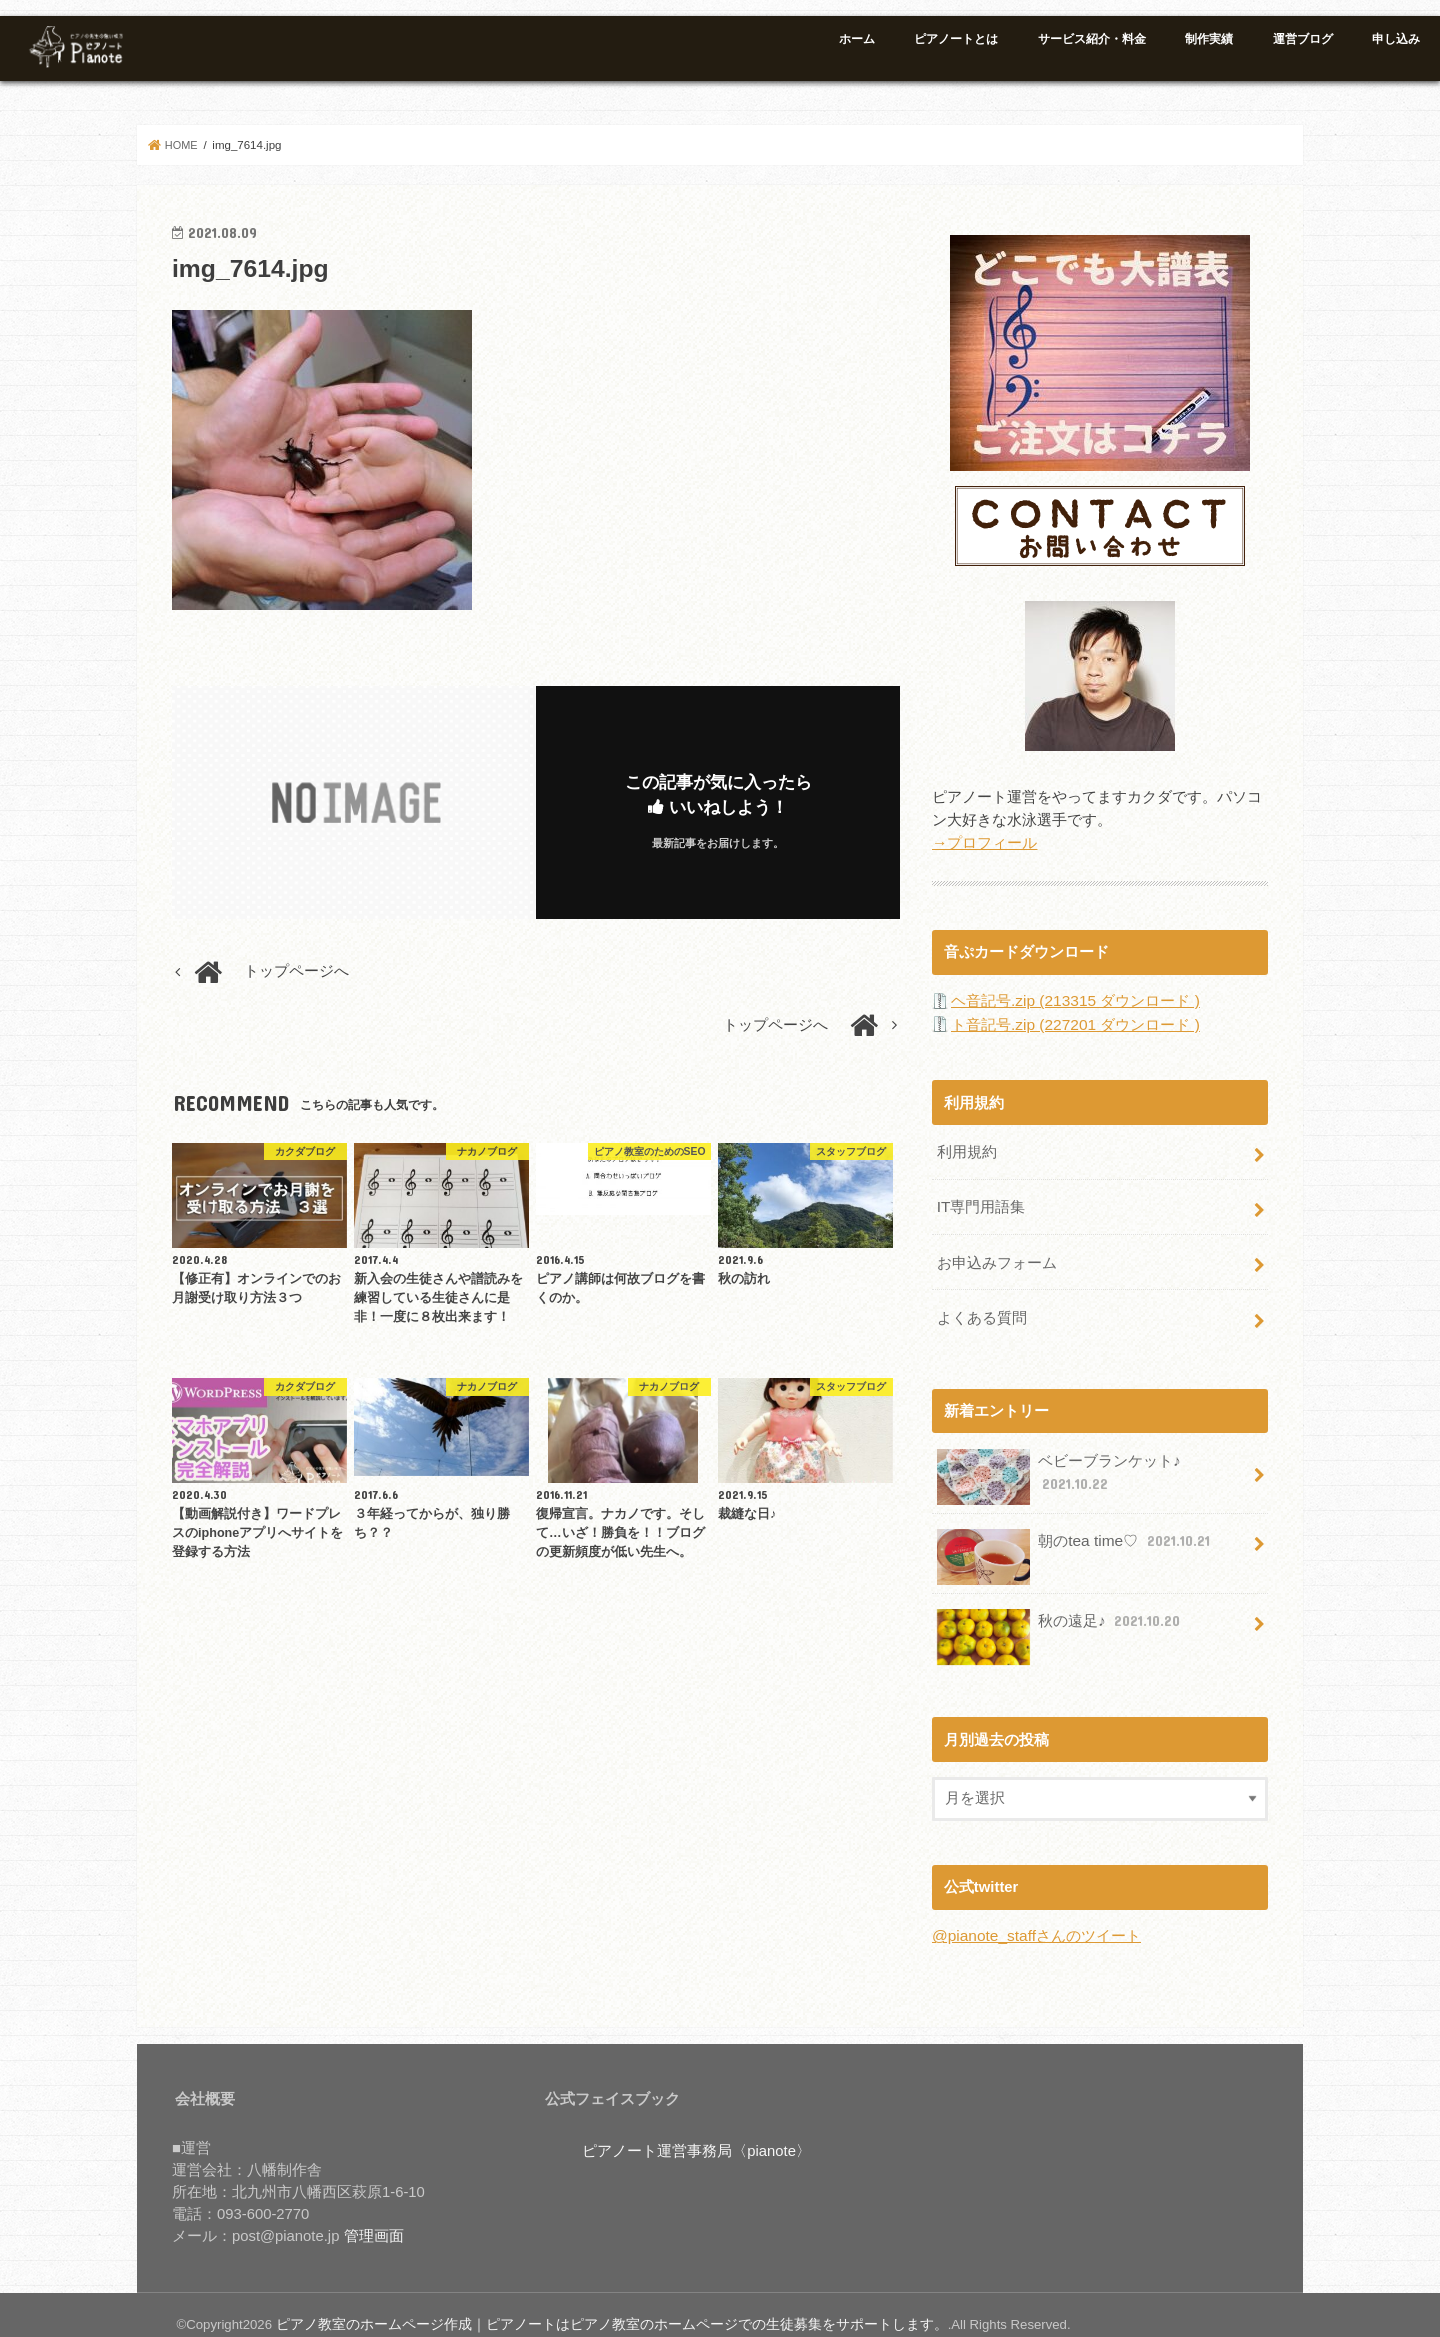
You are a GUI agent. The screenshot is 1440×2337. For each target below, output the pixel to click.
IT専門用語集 (980, 1198)
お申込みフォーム (996, 1251)
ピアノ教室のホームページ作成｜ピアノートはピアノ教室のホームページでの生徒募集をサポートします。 (588, 2305)
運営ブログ (1303, 39)
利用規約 (966, 1146)
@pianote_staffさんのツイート (1034, 1919)
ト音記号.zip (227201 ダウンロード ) (1073, 1020)
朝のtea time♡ (1073, 1531)
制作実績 (1209, 39)
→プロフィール (984, 840)
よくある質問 (981, 1304)
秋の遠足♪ (1059, 1611)
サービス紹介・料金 (1092, 39)
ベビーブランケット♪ (1058, 1462)
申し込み (1396, 39)
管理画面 (374, 2219)
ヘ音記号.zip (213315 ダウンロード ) (1073, 997)
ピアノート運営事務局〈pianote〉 (696, 2133)
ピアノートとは (956, 39)
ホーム (857, 39)
